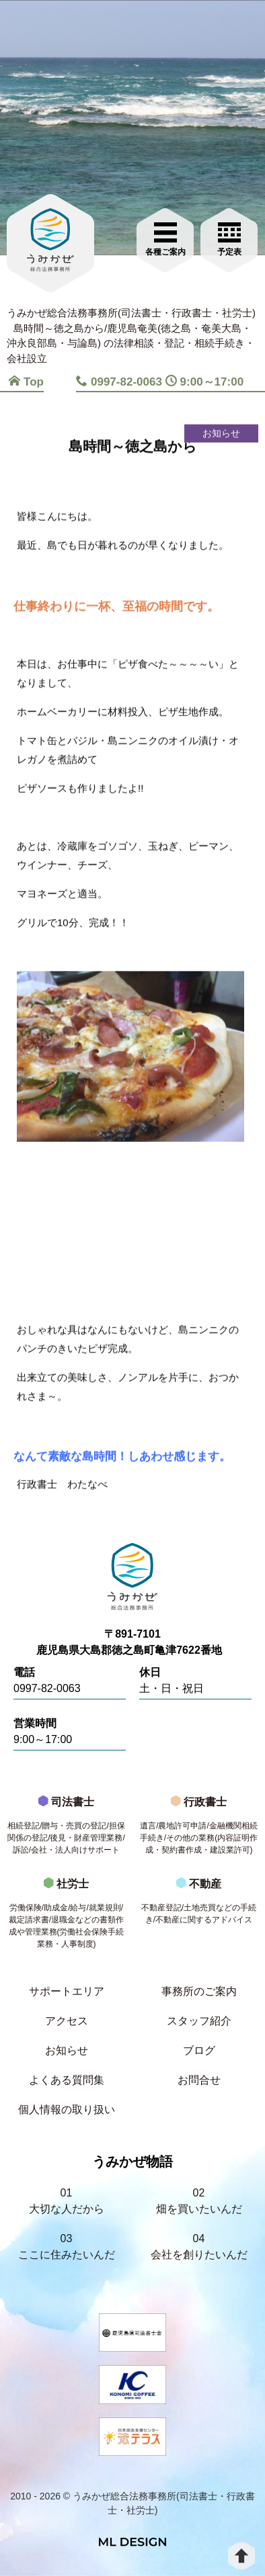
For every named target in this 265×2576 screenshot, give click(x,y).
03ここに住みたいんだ (66, 2246)
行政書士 (198, 1829)
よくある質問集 (66, 2080)
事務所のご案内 (199, 1991)
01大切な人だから (66, 2201)
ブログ (199, 2050)
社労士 (66, 1917)
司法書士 (66, 1829)
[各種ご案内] (165, 238)
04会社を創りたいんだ (199, 2246)
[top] (241, 2555)
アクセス (66, 2021)
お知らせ (66, 2050)
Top (26, 381)
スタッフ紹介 (199, 2021)
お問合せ (199, 2080)
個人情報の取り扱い (66, 2109)
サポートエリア (66, 1991)
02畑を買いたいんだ (199, 2201)
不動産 (198, 1905)
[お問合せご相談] (229, 238)
